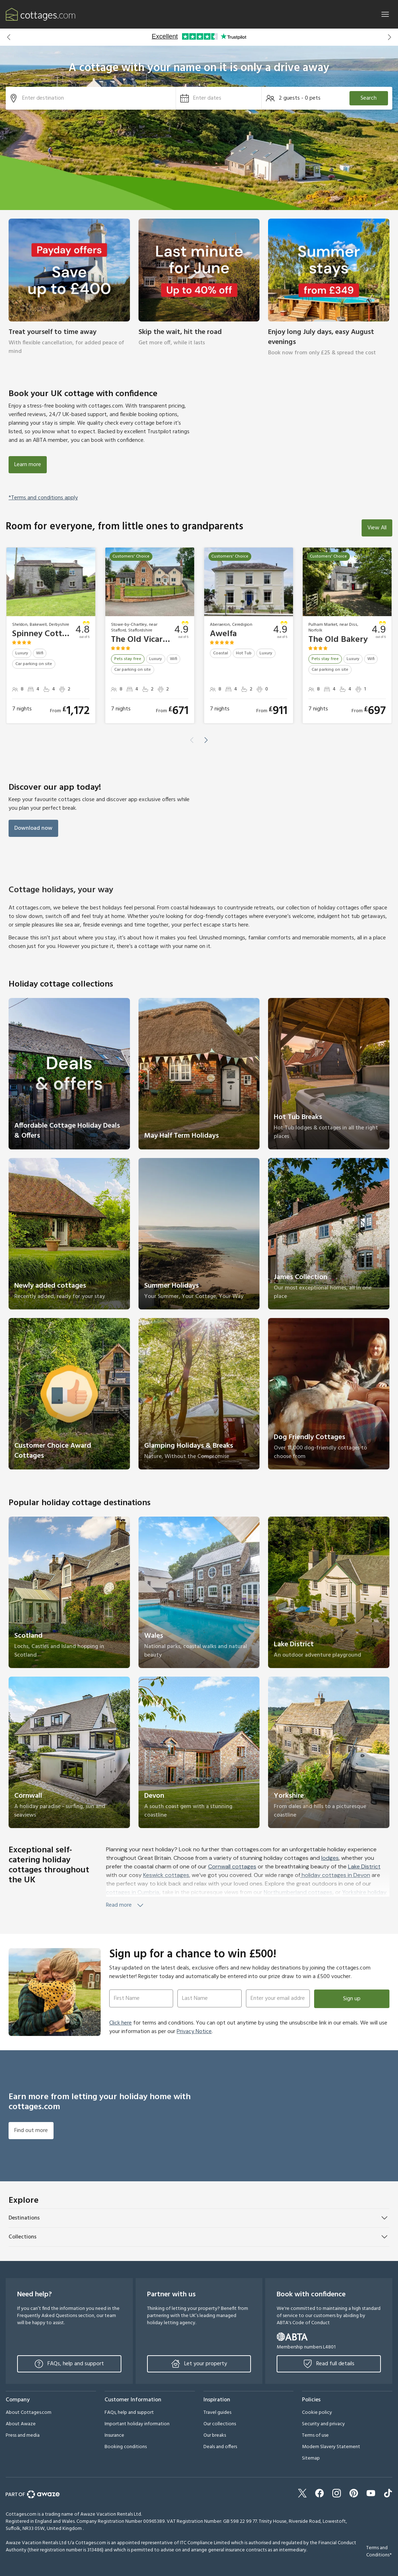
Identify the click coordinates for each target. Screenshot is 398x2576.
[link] (69, 292)
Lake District (364, 1866)
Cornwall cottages (232, 1866)
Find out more (31, 2130)
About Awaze (21, 2424)
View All (377, 528)
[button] (8, 37)
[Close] (385, 14)
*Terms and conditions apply (43, 498)
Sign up (352, 1998)
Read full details (328, 2363)
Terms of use (315, 2435)
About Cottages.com (28, 2412)
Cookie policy (317, 2412)
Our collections (219, 2424)
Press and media (23, 2435)
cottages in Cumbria (132, 1892)
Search (369, 98)
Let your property (199, 2363)
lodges (330, 1858)
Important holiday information (137, 2424)
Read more (125, 1905)
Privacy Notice (194, 2031)
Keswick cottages (166, 1875)
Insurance (114, 2435)
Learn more (27, 464)
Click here (120, 2023)
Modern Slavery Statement (331, 2447)
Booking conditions (126, 2447)
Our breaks (214, 2435)
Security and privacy (323, 2424)
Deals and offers (220, 2447)
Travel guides (217, 2412)
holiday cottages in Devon (335, 1875)
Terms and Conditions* (379, 2551)
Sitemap (311, 2458)
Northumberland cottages (298, 1892)
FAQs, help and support (69, 2363)
